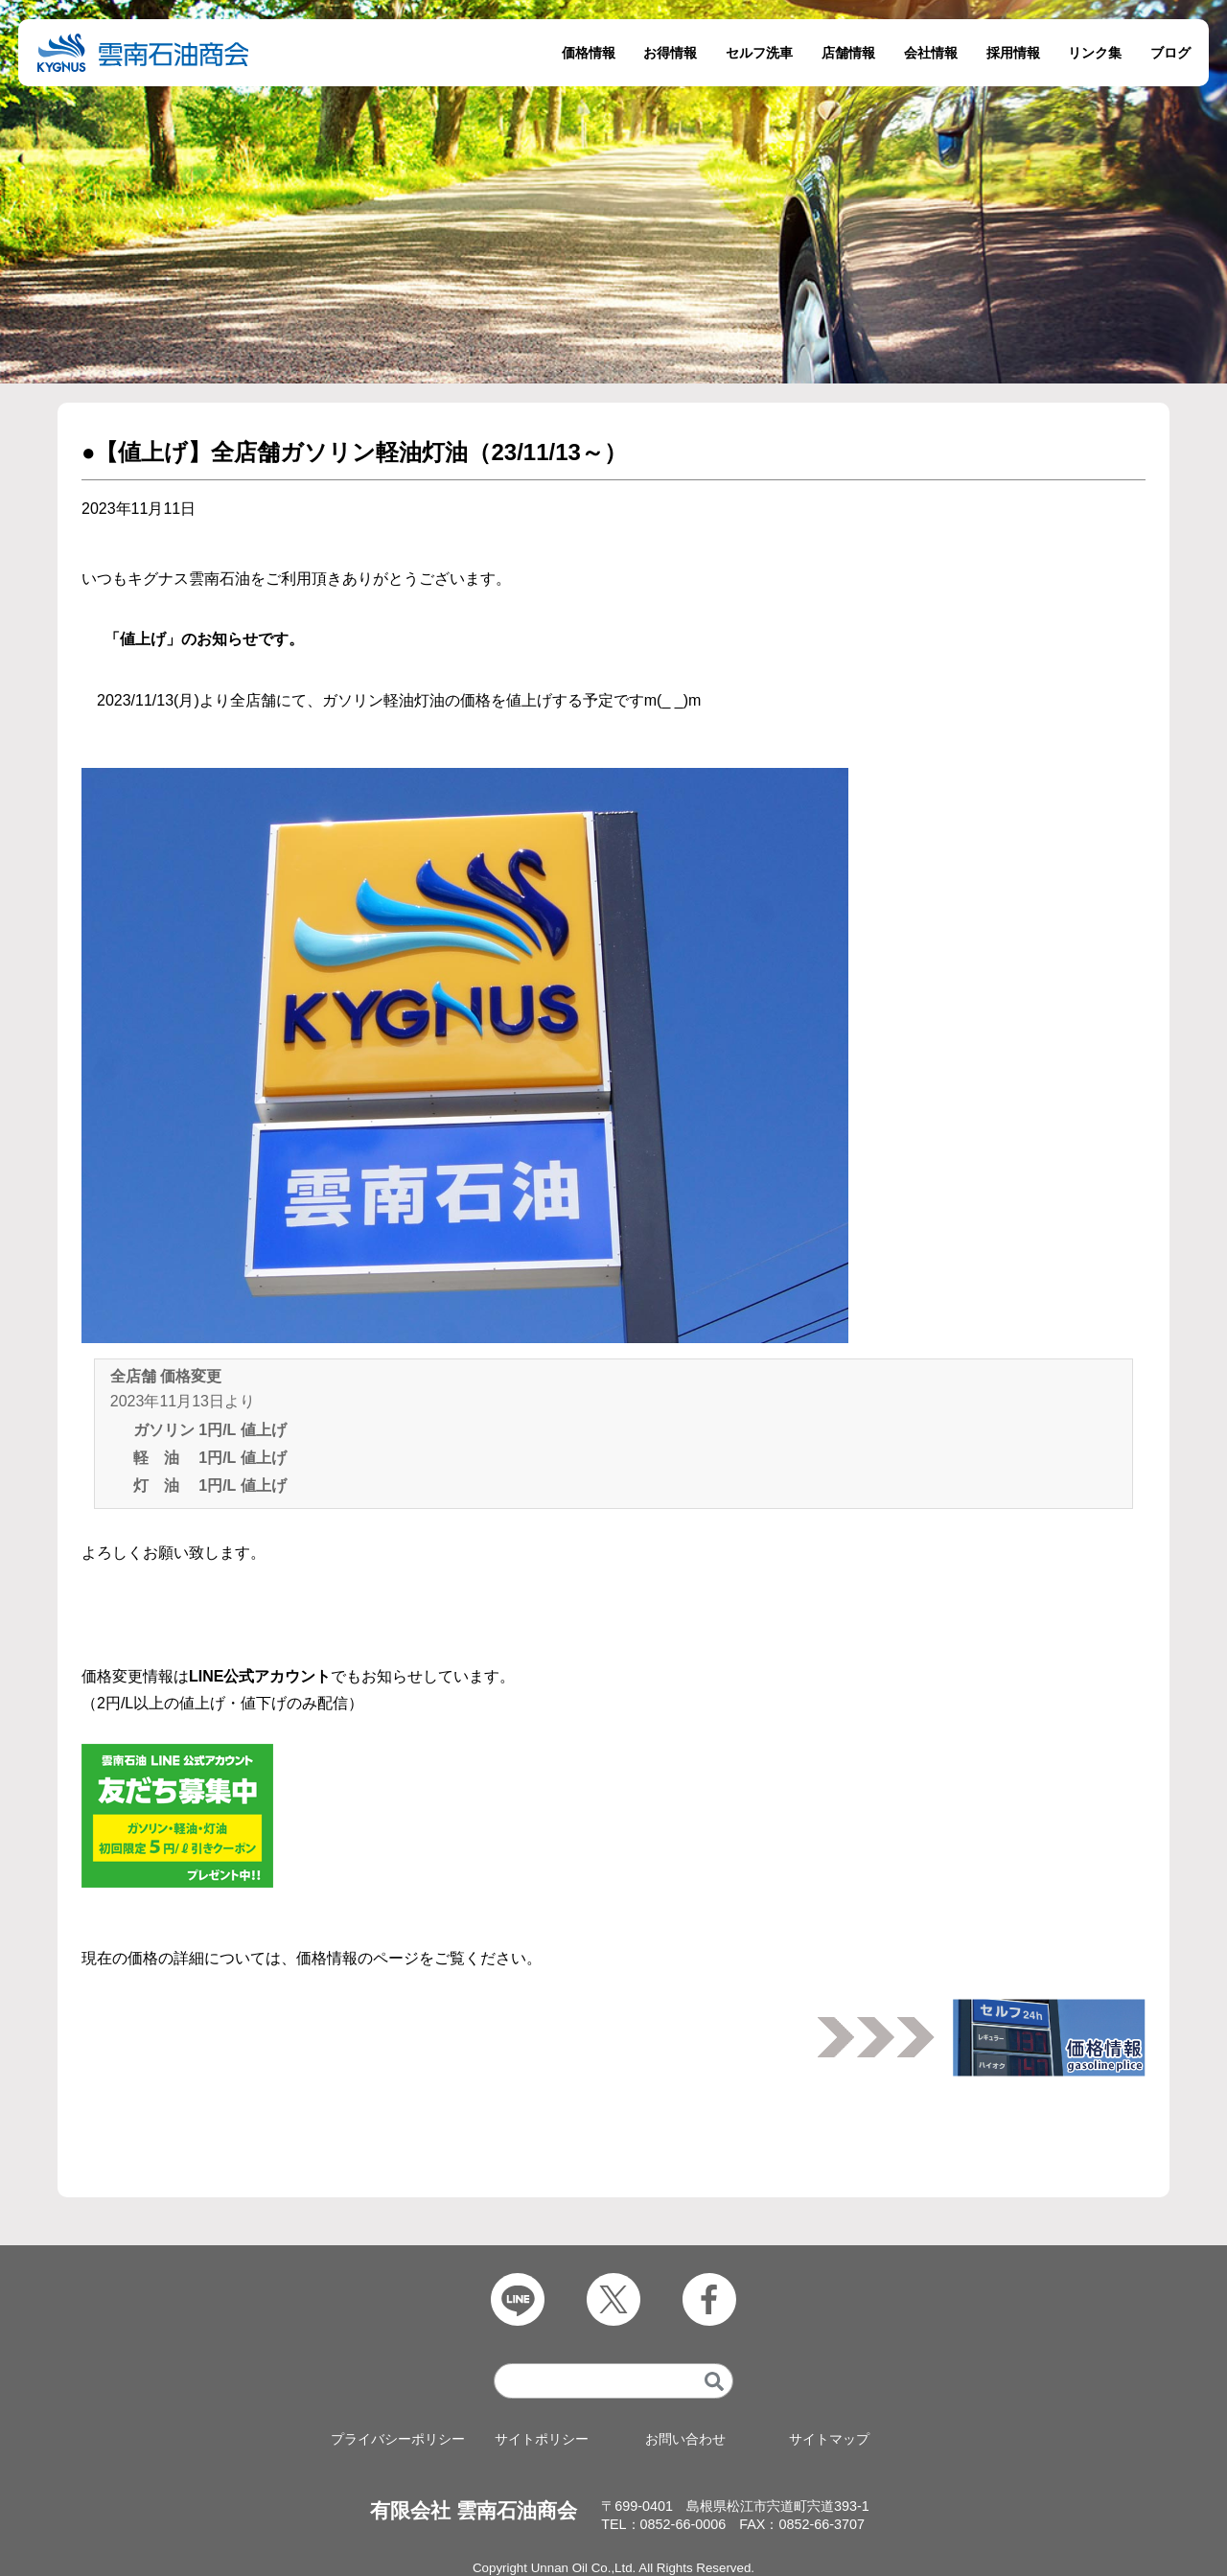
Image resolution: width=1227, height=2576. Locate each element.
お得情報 (670, 52)
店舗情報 (848, 52)
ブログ (1170, 52)
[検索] (714, 2381)
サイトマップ (829, 2439)
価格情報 (588, 52)
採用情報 (1013, 52)
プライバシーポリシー (398, 2439)
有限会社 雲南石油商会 (473, 2510)
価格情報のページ (357, 1958)
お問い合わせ (685, 2439)
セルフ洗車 (759, 52)
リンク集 (1095, 52)
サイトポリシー (542, 2439)
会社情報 (931, 52)
